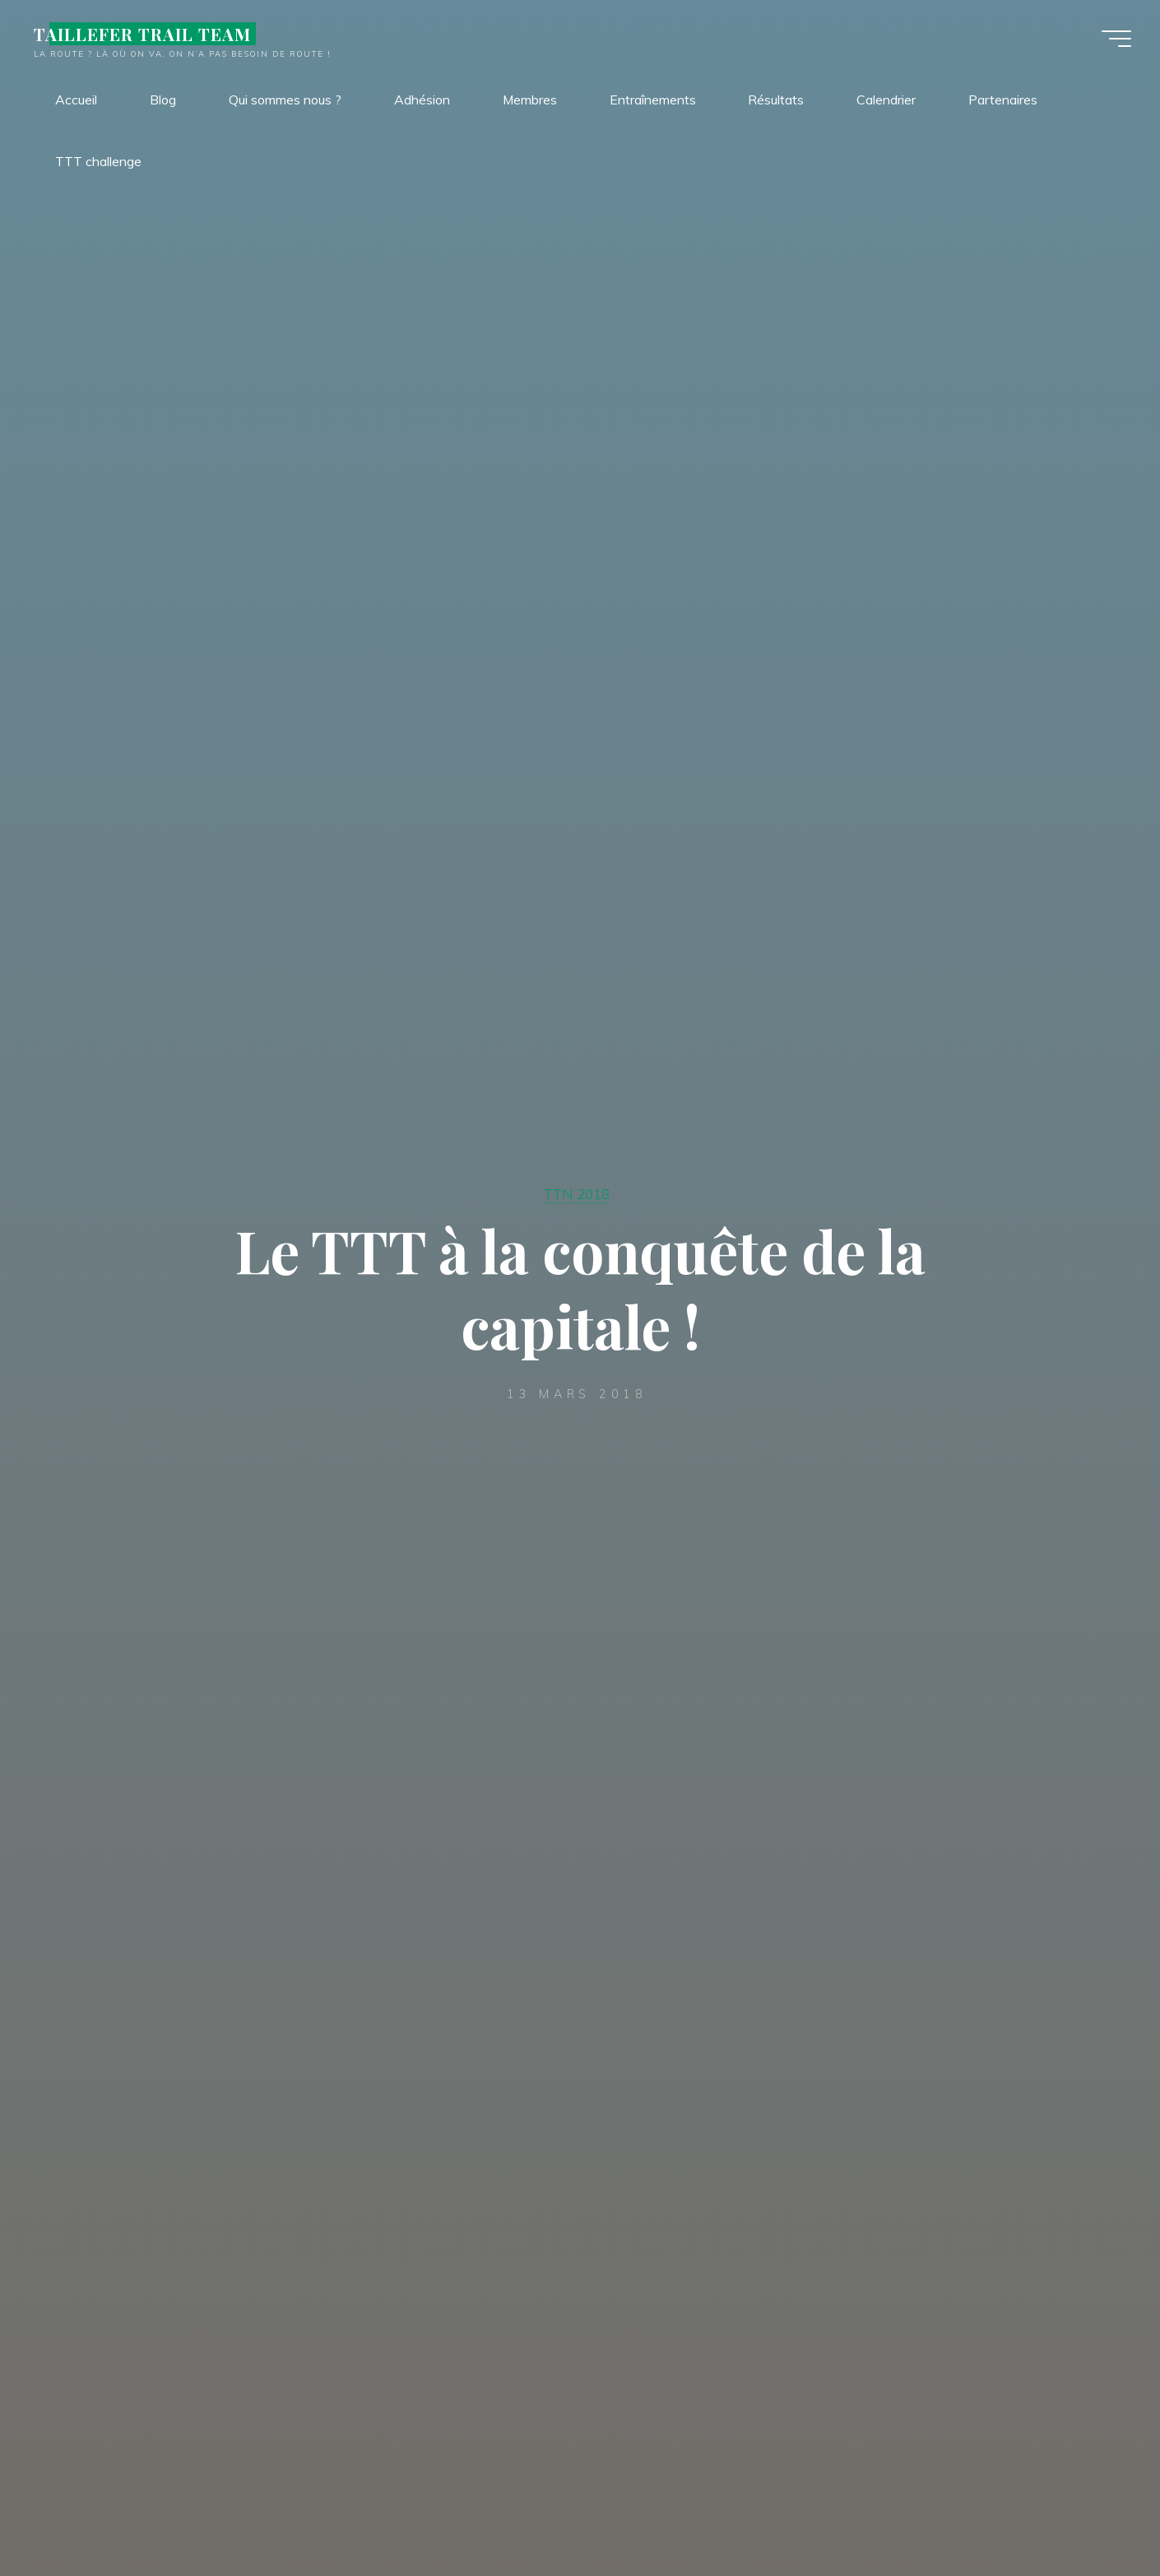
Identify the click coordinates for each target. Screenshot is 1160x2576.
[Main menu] (1112, 39)
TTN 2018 (576, 1194)
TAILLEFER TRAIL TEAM (147, 34)
